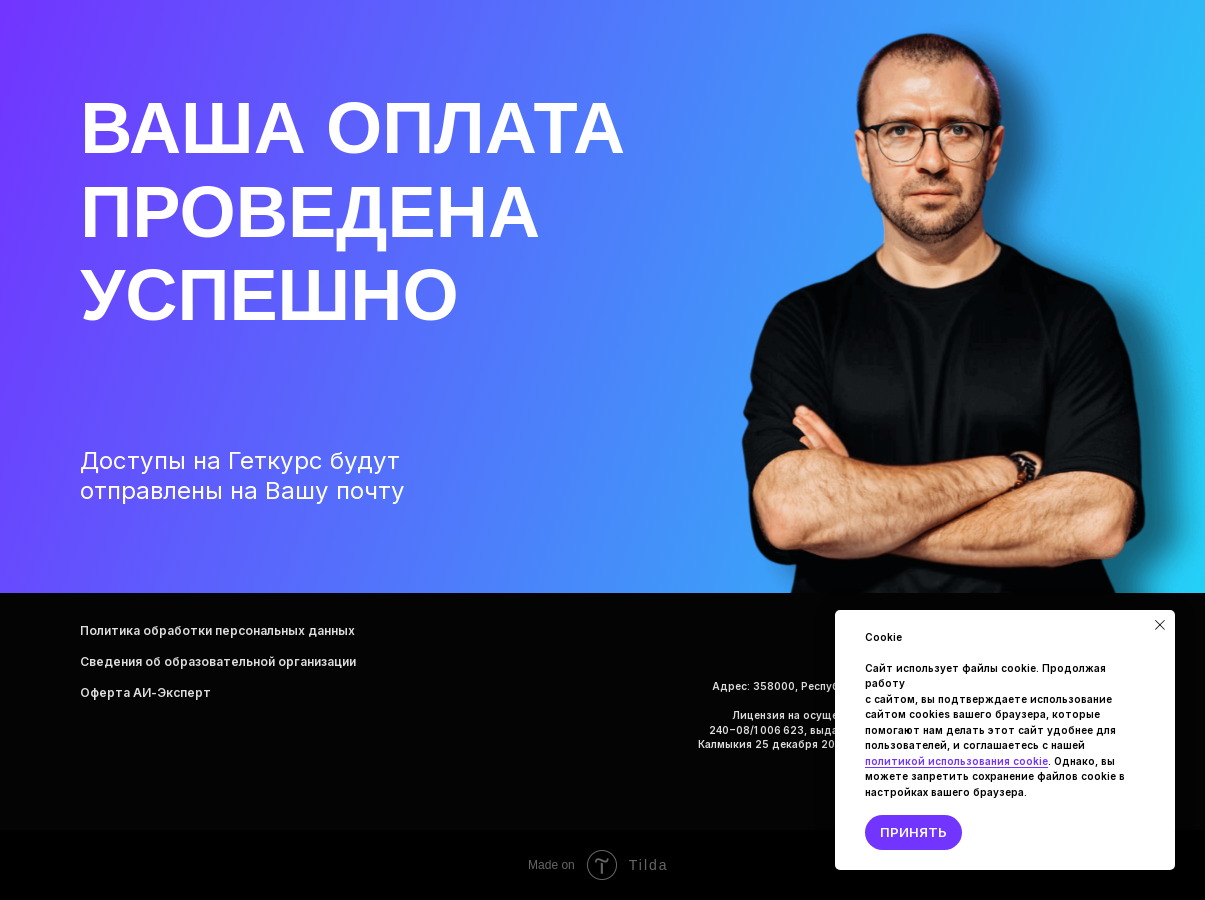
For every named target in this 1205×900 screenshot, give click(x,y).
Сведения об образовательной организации (218, 661)
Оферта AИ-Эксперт (145, 692)
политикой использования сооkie (956, 761)
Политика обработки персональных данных (217, 630)
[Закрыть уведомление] (1160, 625)
